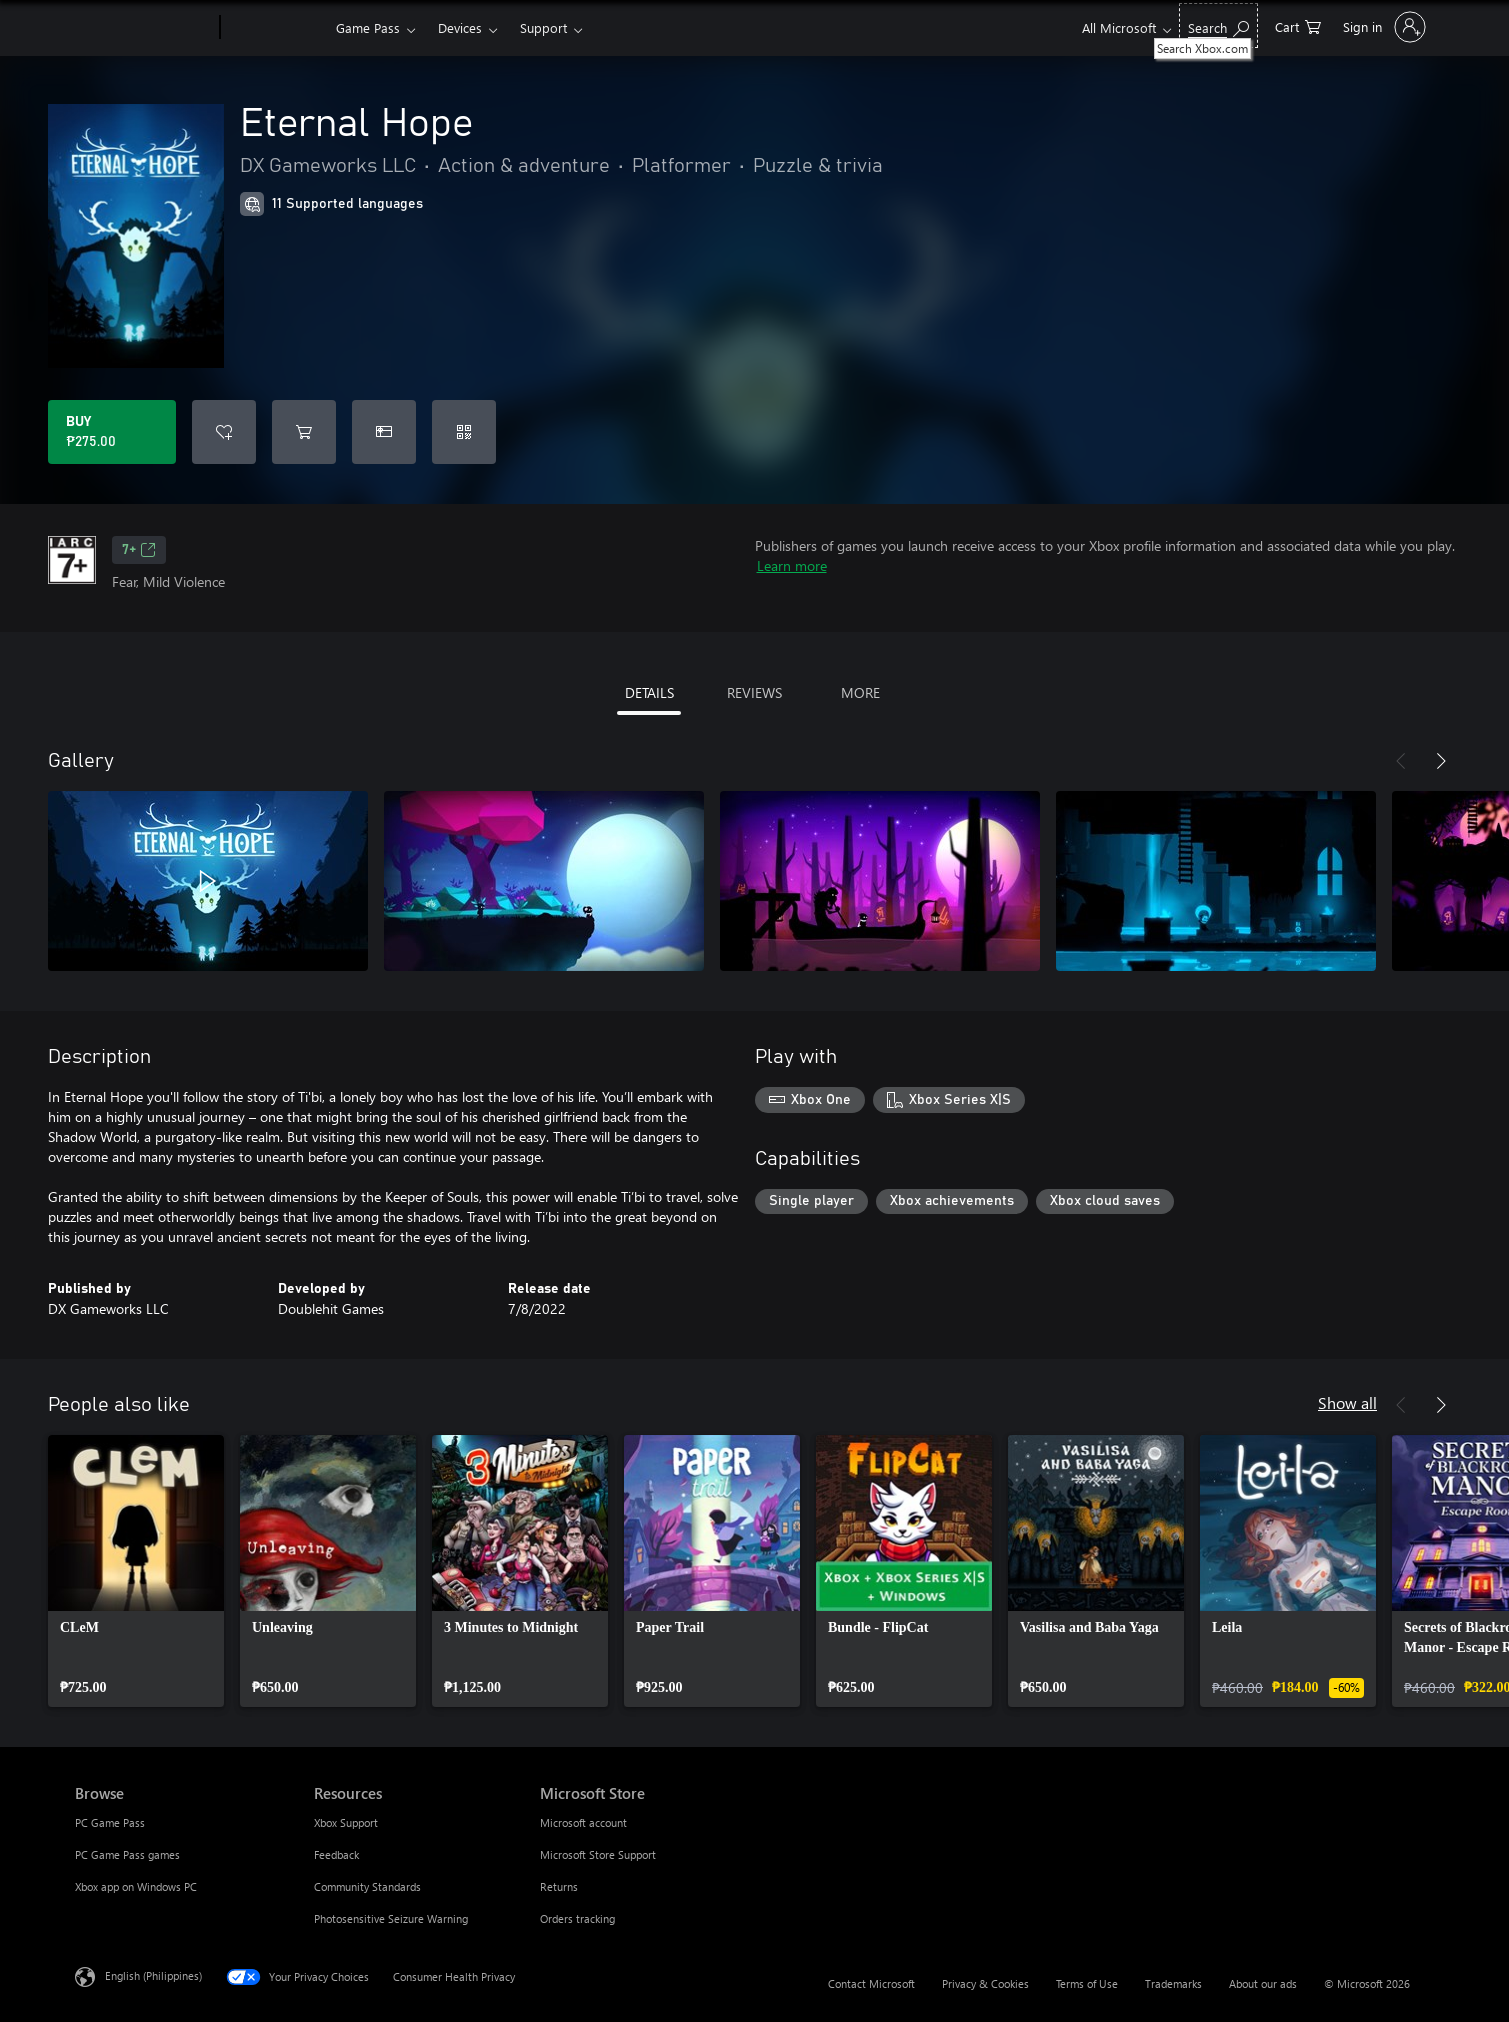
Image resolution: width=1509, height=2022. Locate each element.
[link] (136, 1571)
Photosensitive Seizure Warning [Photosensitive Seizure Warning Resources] (391, 1918)
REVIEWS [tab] (754, 692)
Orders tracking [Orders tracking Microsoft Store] (577, 1918)
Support (543, 27)
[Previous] (1401, 761)
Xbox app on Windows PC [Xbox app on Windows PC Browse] (136, 1886)
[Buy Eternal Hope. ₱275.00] (112, 432)
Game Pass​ (368, 27)
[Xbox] (275, 28)
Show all (1347, 1402)
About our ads (1263, 1983)
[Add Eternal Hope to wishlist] (224, 432)
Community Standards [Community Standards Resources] (367, 1886)
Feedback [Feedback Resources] (336, 1854)
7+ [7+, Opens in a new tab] (139, 550)
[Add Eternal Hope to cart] (304, 432)
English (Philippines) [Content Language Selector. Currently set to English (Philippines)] (153, 1975)
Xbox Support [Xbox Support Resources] (346, 1822)
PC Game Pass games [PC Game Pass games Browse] (127, 1854)
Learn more (792, 565)
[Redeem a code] (464, 432)
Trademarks (1173, 1983)
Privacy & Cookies (985, 1983)
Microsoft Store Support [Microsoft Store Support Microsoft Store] (598, 1854)
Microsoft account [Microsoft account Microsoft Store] (583, 1822)
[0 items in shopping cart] (1298, 25)
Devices (460, 27)
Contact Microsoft (871, 1983)
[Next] (1441, 761)
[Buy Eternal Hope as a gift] (384, 432)
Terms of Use (1087, 1983)
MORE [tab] (860, 692)
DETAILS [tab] (649, 692)
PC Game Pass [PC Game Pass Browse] (110, 1822)
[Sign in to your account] (1382, 27)
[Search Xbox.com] (1218, 25)
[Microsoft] (143, 28)
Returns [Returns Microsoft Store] (559, 1886)
